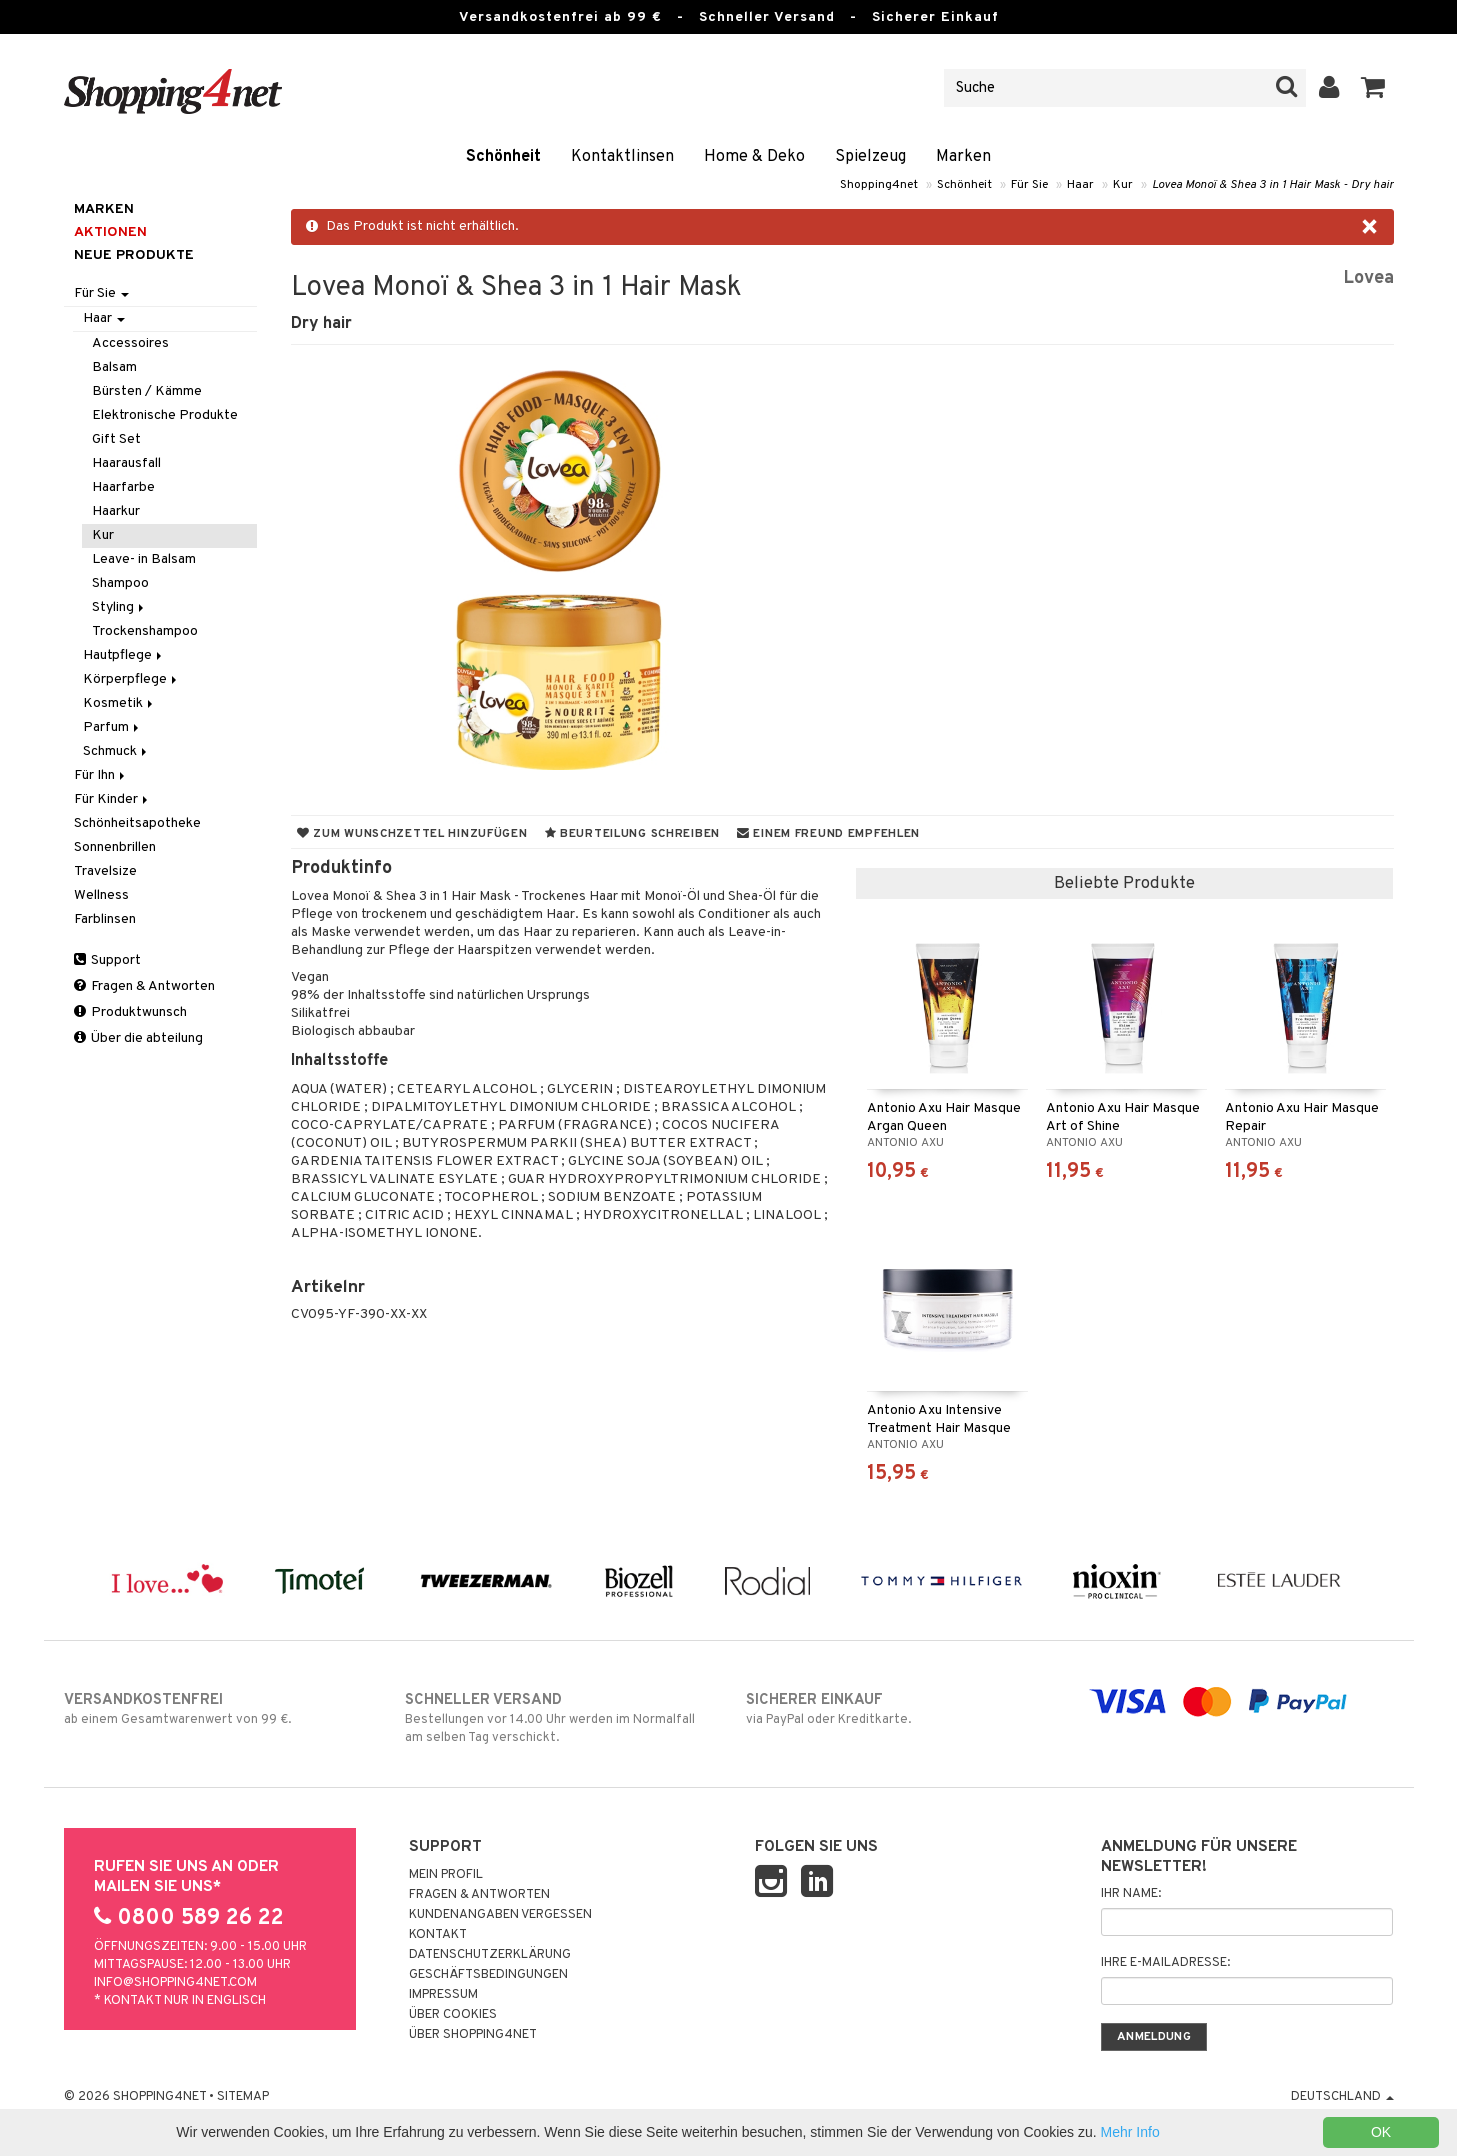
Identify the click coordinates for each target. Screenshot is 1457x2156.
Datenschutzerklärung (490, 1955)
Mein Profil (446, 1875)
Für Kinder (112, 799)
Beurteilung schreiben (632, 834)
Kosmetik (119, 703)
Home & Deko (754, 157)
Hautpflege (124, 655)
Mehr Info (1130, 2132)
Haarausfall (126, 463)
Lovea (1368, 278)
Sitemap (243, 2097)
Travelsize (105, 871)
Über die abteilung (138, 1038)
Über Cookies (453, 2015)
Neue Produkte (134, 255)
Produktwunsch (130, 1012)
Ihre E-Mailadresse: (1165, 1963)
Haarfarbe (123, 487)
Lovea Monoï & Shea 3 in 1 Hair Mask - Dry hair (1273, 185)
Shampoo (120, 583)
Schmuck (116, 751)
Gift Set (116, 439)
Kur (1123, 185)
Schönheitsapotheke (137, 823)
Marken (963, 157)
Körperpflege (131, 679)
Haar (1080, 185)
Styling (119, 607)
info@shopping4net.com (175, 1983)
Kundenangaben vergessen (500, 1915)
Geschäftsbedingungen (488, 1975)
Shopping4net (879, 185)
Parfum (112, 727)
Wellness (101, 895)
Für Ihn (101, 775)
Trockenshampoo (145, 631)
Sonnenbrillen (115, 847)
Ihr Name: (1131, 1894)
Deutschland (1342, 2097)
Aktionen (110, 232)
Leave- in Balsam (144, 559)
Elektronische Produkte (165, 415)
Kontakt (438, 1935)
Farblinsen (105, 919)
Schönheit (503, 157)
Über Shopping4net (473, 2035)
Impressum (443, 1995)
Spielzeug (870, 157)
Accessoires (130, 343)
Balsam (114, 367)
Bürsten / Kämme (147, 391)
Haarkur (116, 511)
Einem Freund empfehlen (828, 834)
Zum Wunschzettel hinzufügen (412, 834)
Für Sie (1029, 185)
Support (107, 960)
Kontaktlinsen (622, 157)
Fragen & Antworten (144, 986)
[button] (1373, 88)
